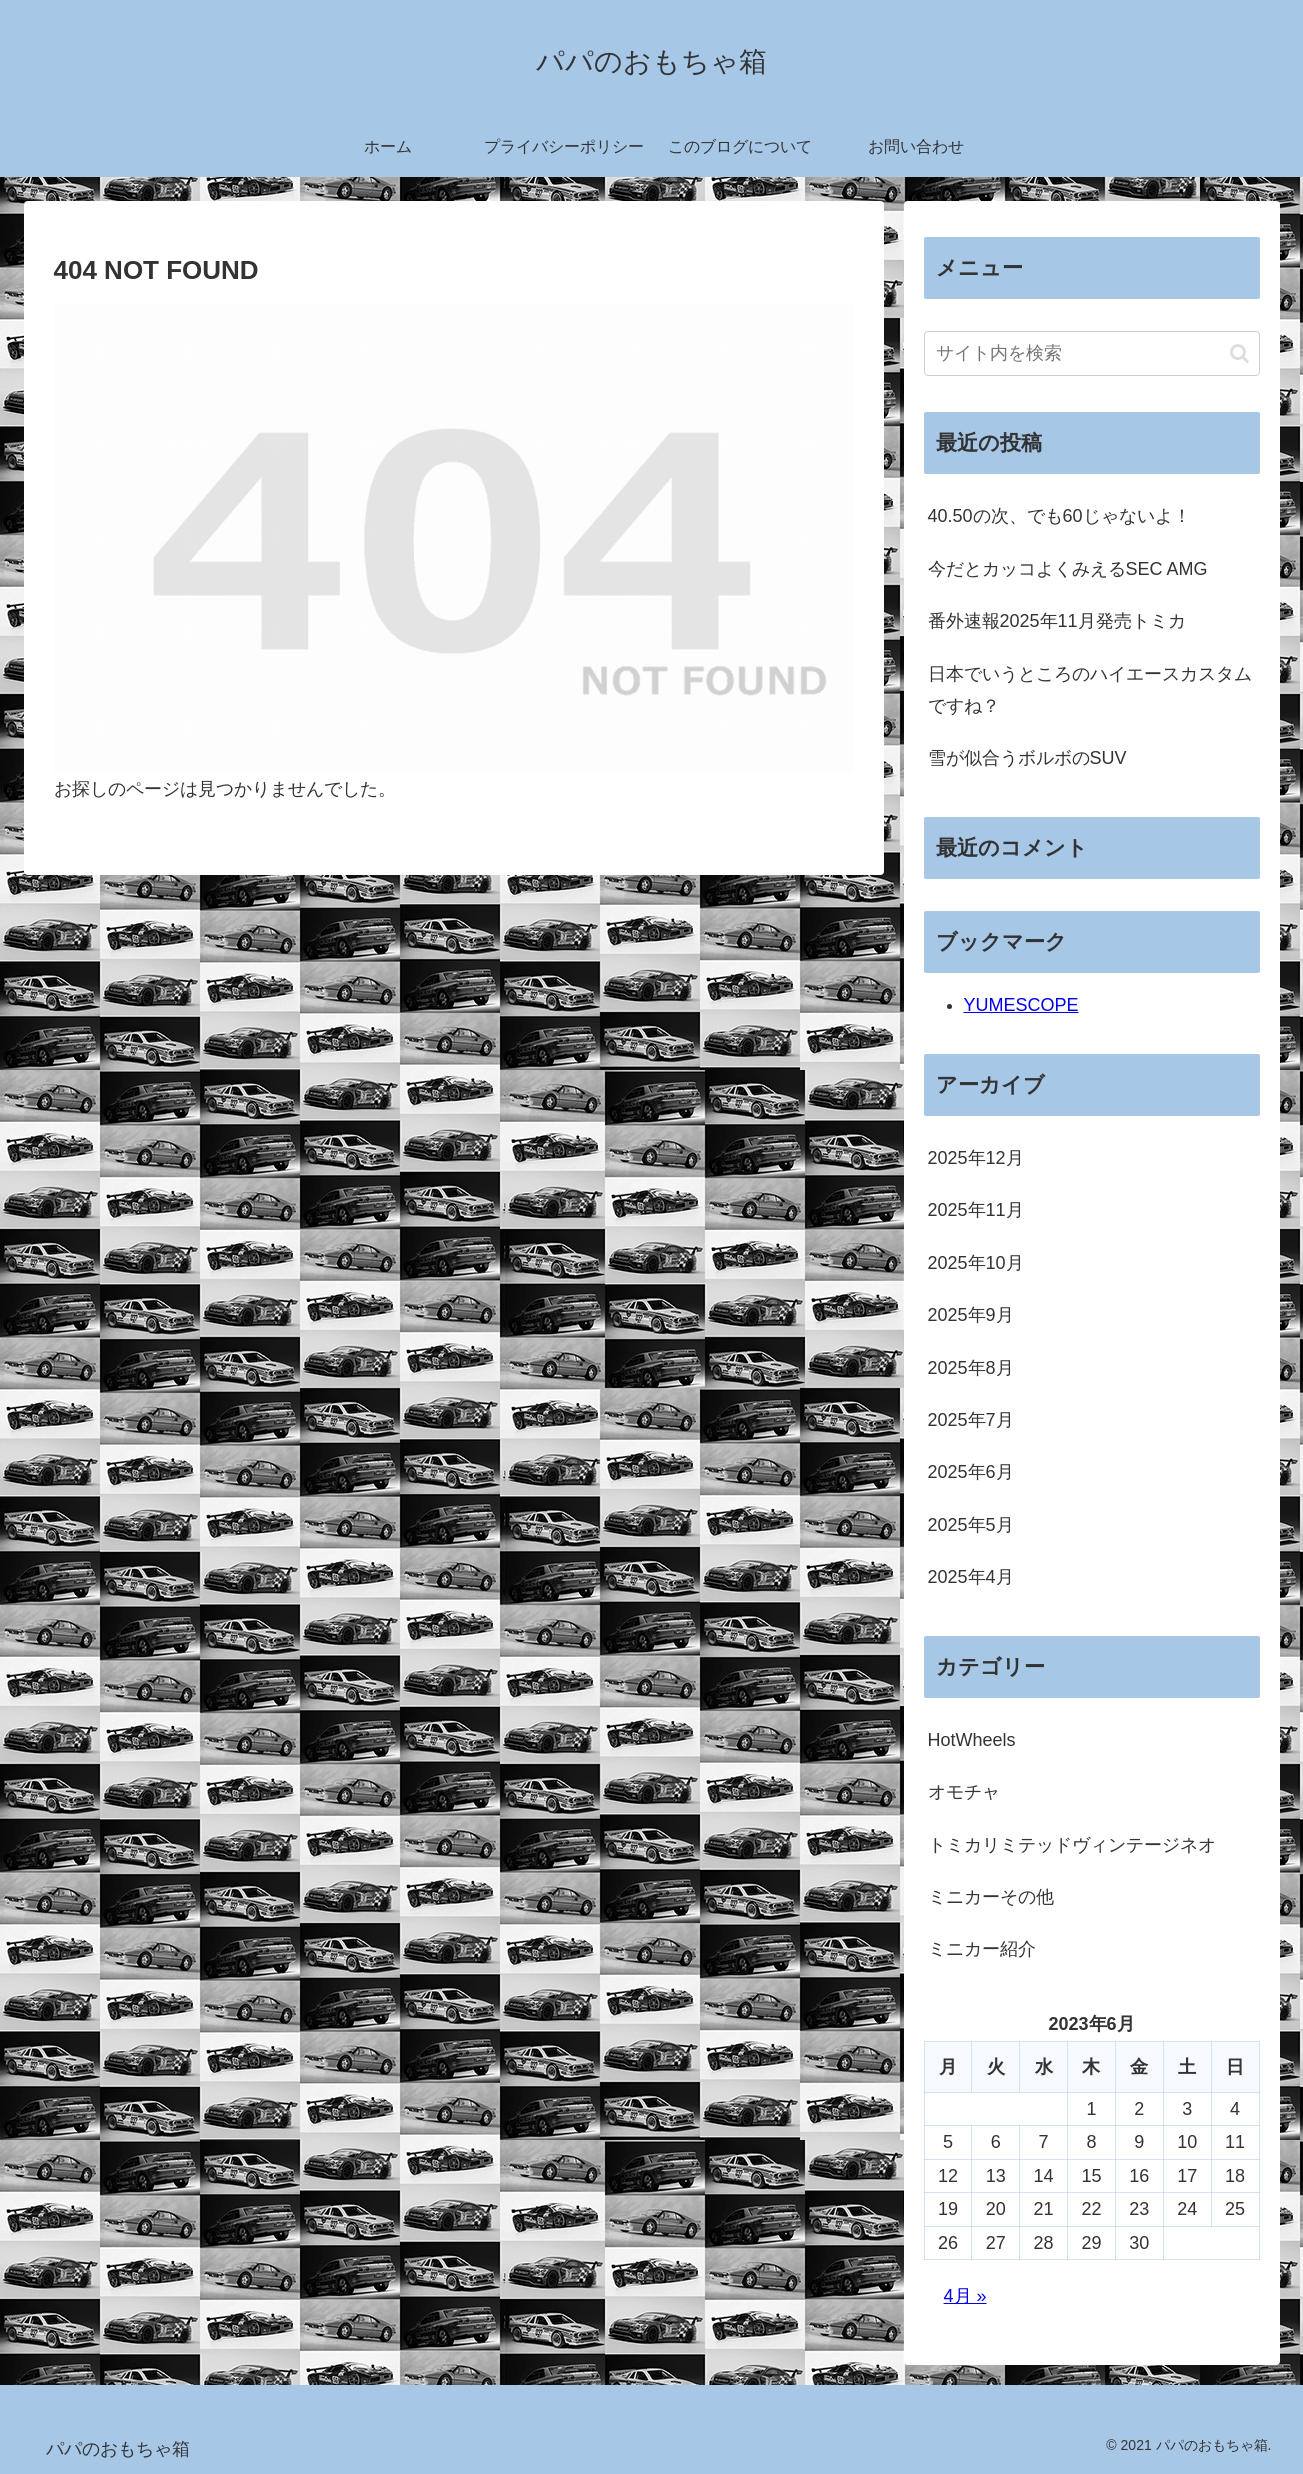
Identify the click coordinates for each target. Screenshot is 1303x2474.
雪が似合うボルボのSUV (1027, 758)
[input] (1092, 353)
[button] (1239, 353)
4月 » (965, 2296)
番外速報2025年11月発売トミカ (1057, 621)
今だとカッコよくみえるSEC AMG (1068, 569)
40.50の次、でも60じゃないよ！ (1059, 516)
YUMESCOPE (1021, 1005)
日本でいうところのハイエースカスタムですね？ (1090, 690)
